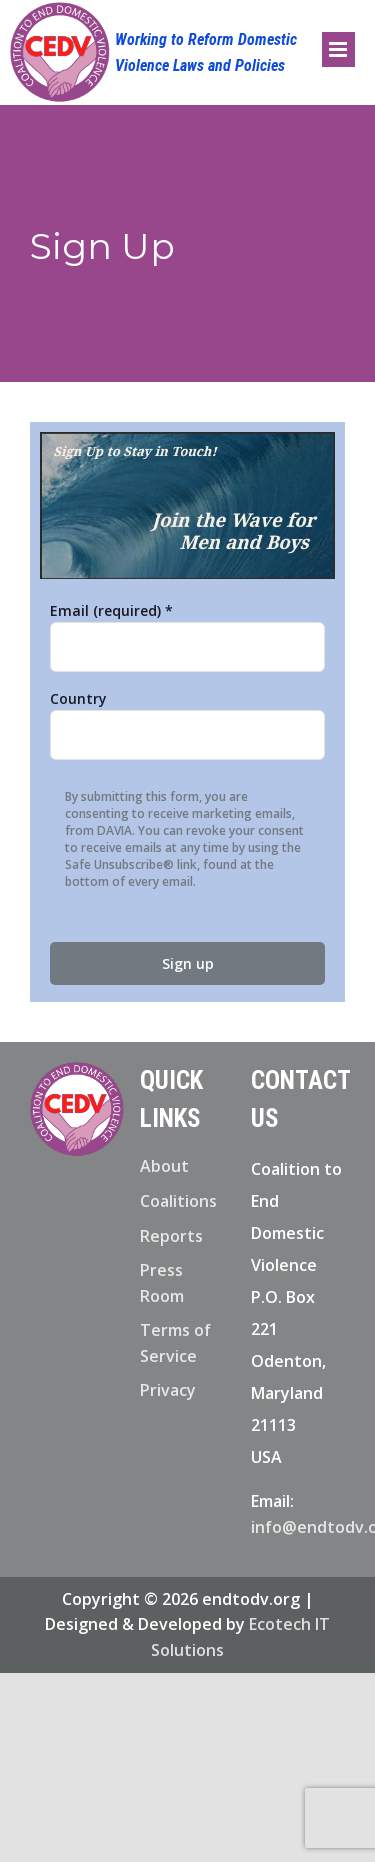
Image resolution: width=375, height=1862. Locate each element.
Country (78, 698)
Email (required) (111, 610)
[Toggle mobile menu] (338, 49)
